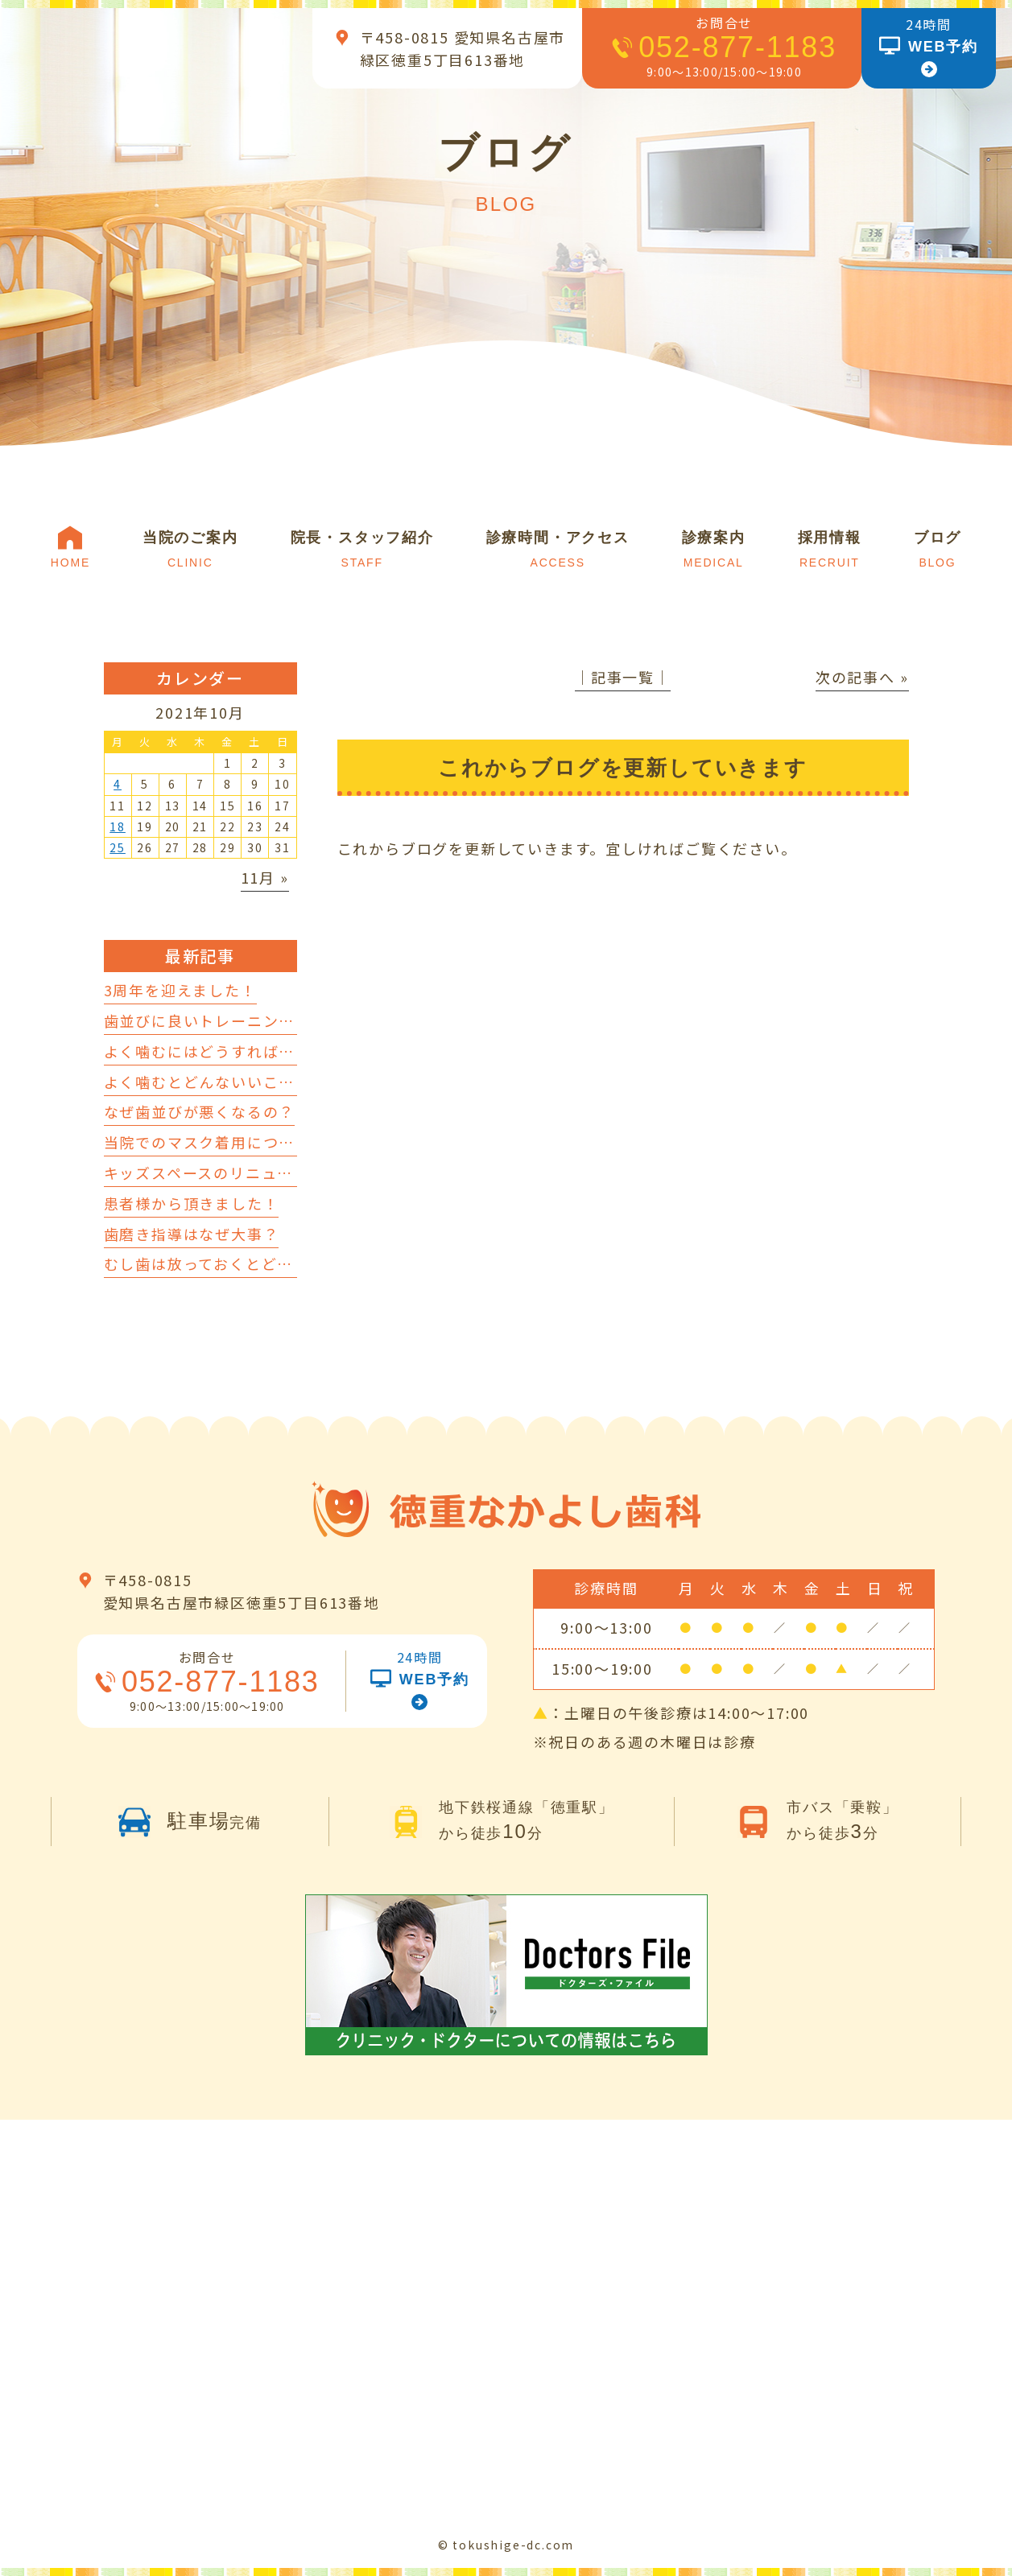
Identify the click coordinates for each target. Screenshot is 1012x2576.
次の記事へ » (862, 676)
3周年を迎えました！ (180, 989)
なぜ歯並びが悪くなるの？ (199, 1111)
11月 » (265, 877)
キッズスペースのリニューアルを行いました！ (270, 1172)
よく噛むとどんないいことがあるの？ (239, 1081)
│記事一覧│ (623, 676)
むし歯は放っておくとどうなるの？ (230, 1263)
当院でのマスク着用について (207, 1141)
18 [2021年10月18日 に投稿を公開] (117, 826)
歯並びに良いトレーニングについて (231, 1020)
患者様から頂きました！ (191, 1203)
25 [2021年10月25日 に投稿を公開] (117, 847)
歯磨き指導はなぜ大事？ (191, 1233)
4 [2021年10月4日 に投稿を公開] (118, 784)
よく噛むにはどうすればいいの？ (223, 1051)
